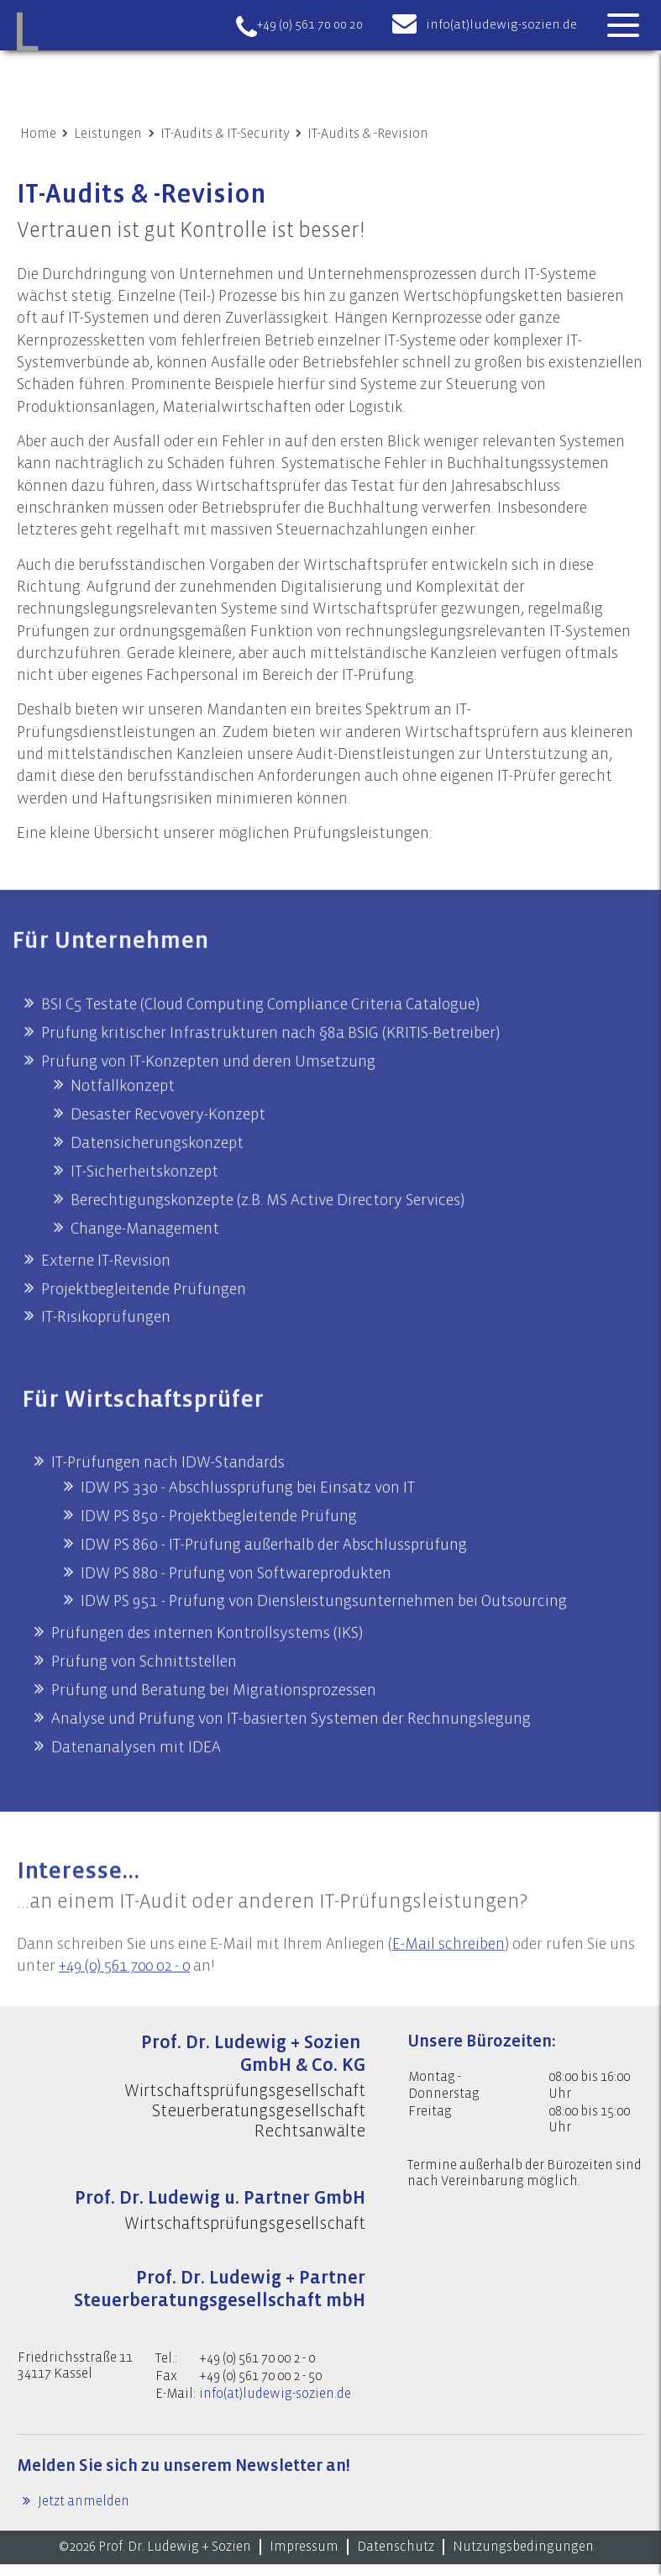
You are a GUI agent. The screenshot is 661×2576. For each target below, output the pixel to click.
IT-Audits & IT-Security (225, 133)
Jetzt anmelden (82, 2513)
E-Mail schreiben (453, 1987)
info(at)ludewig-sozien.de (501, 25)
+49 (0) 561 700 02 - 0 (129, 2009)
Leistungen (108, 133)
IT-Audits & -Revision (367, 133)
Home (38, 133)
